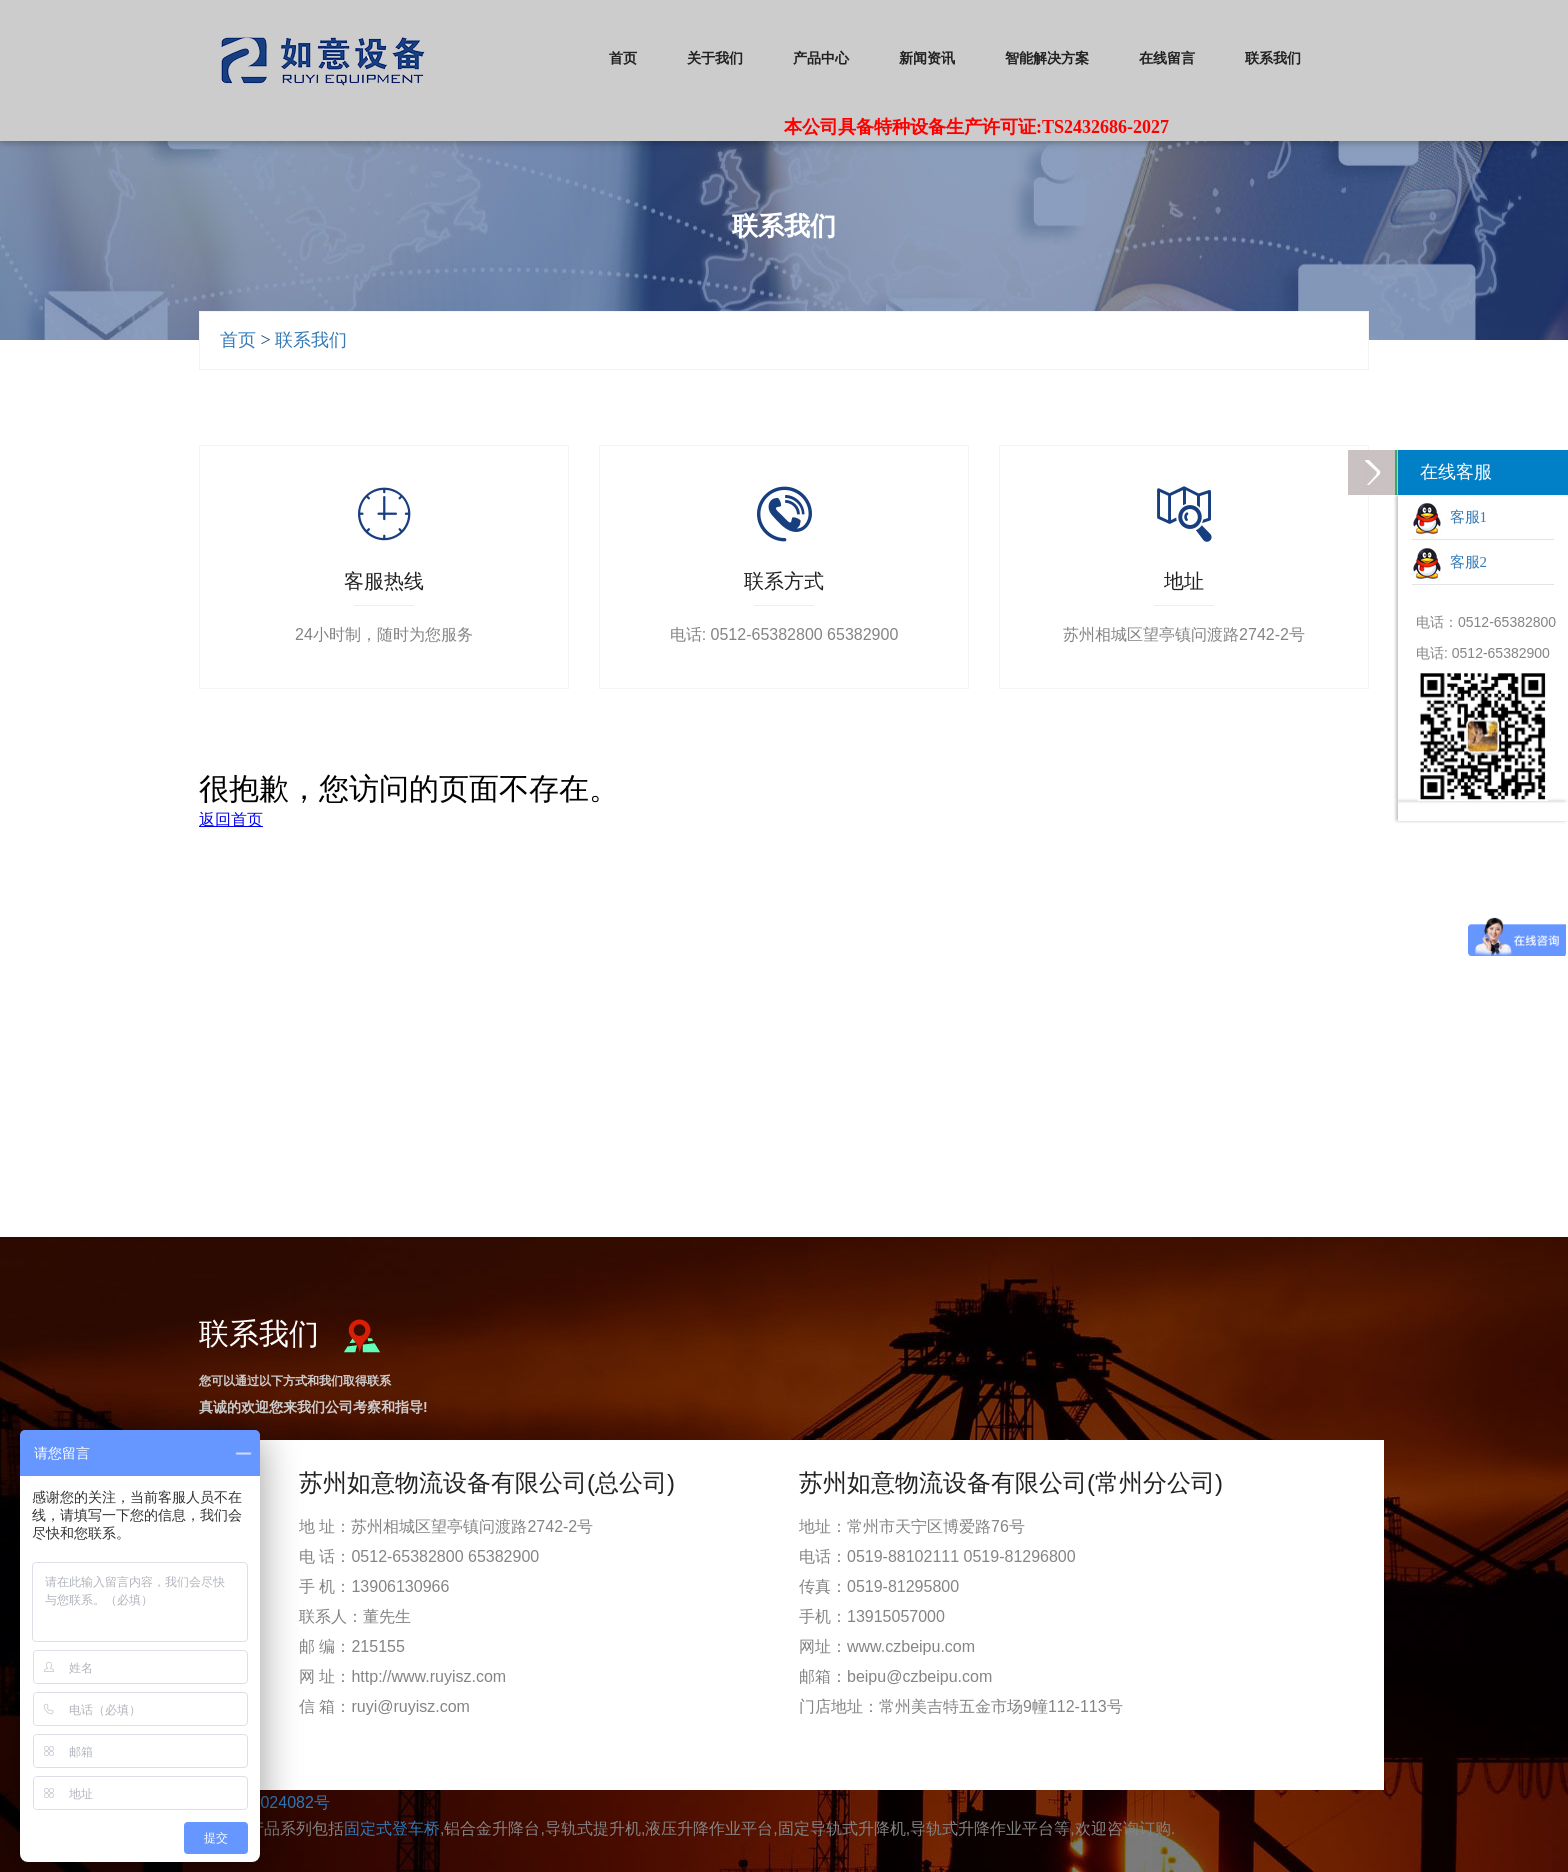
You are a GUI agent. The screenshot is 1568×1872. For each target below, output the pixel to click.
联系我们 (1273, 58)
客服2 (1449, 564)
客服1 (1449, 519)
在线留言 (1167, 58)
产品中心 (821, 58)
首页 (623, 58)
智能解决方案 (1047, 58)
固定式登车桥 (392, 1828)
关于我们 (715, 58)
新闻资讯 (927, 58)
